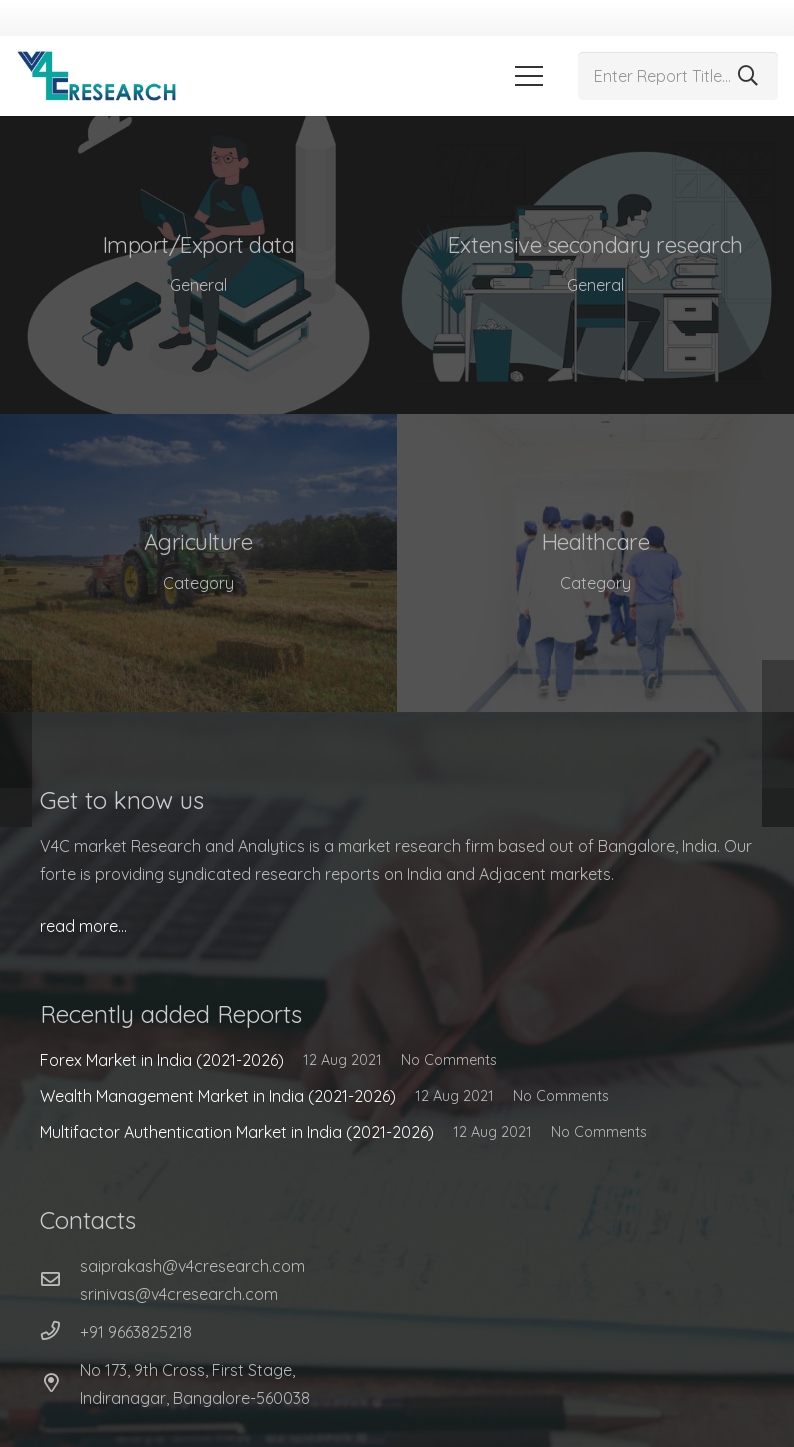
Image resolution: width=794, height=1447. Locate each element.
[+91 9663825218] (60, 1332)
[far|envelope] (60, 1280)
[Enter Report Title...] (678, 76)
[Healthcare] (595, 563)
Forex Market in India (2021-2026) (162, 1060)
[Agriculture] (198, 563)
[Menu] (529, 76)
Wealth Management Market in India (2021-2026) (218, 1096)
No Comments (449, 1060)
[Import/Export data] (198, 265)
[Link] (96, 76)
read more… (83, 926)
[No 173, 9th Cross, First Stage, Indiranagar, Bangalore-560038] (60, 1384)
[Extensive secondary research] (595, 265)
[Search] (748, 76)
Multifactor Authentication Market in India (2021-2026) (237, 1132)
